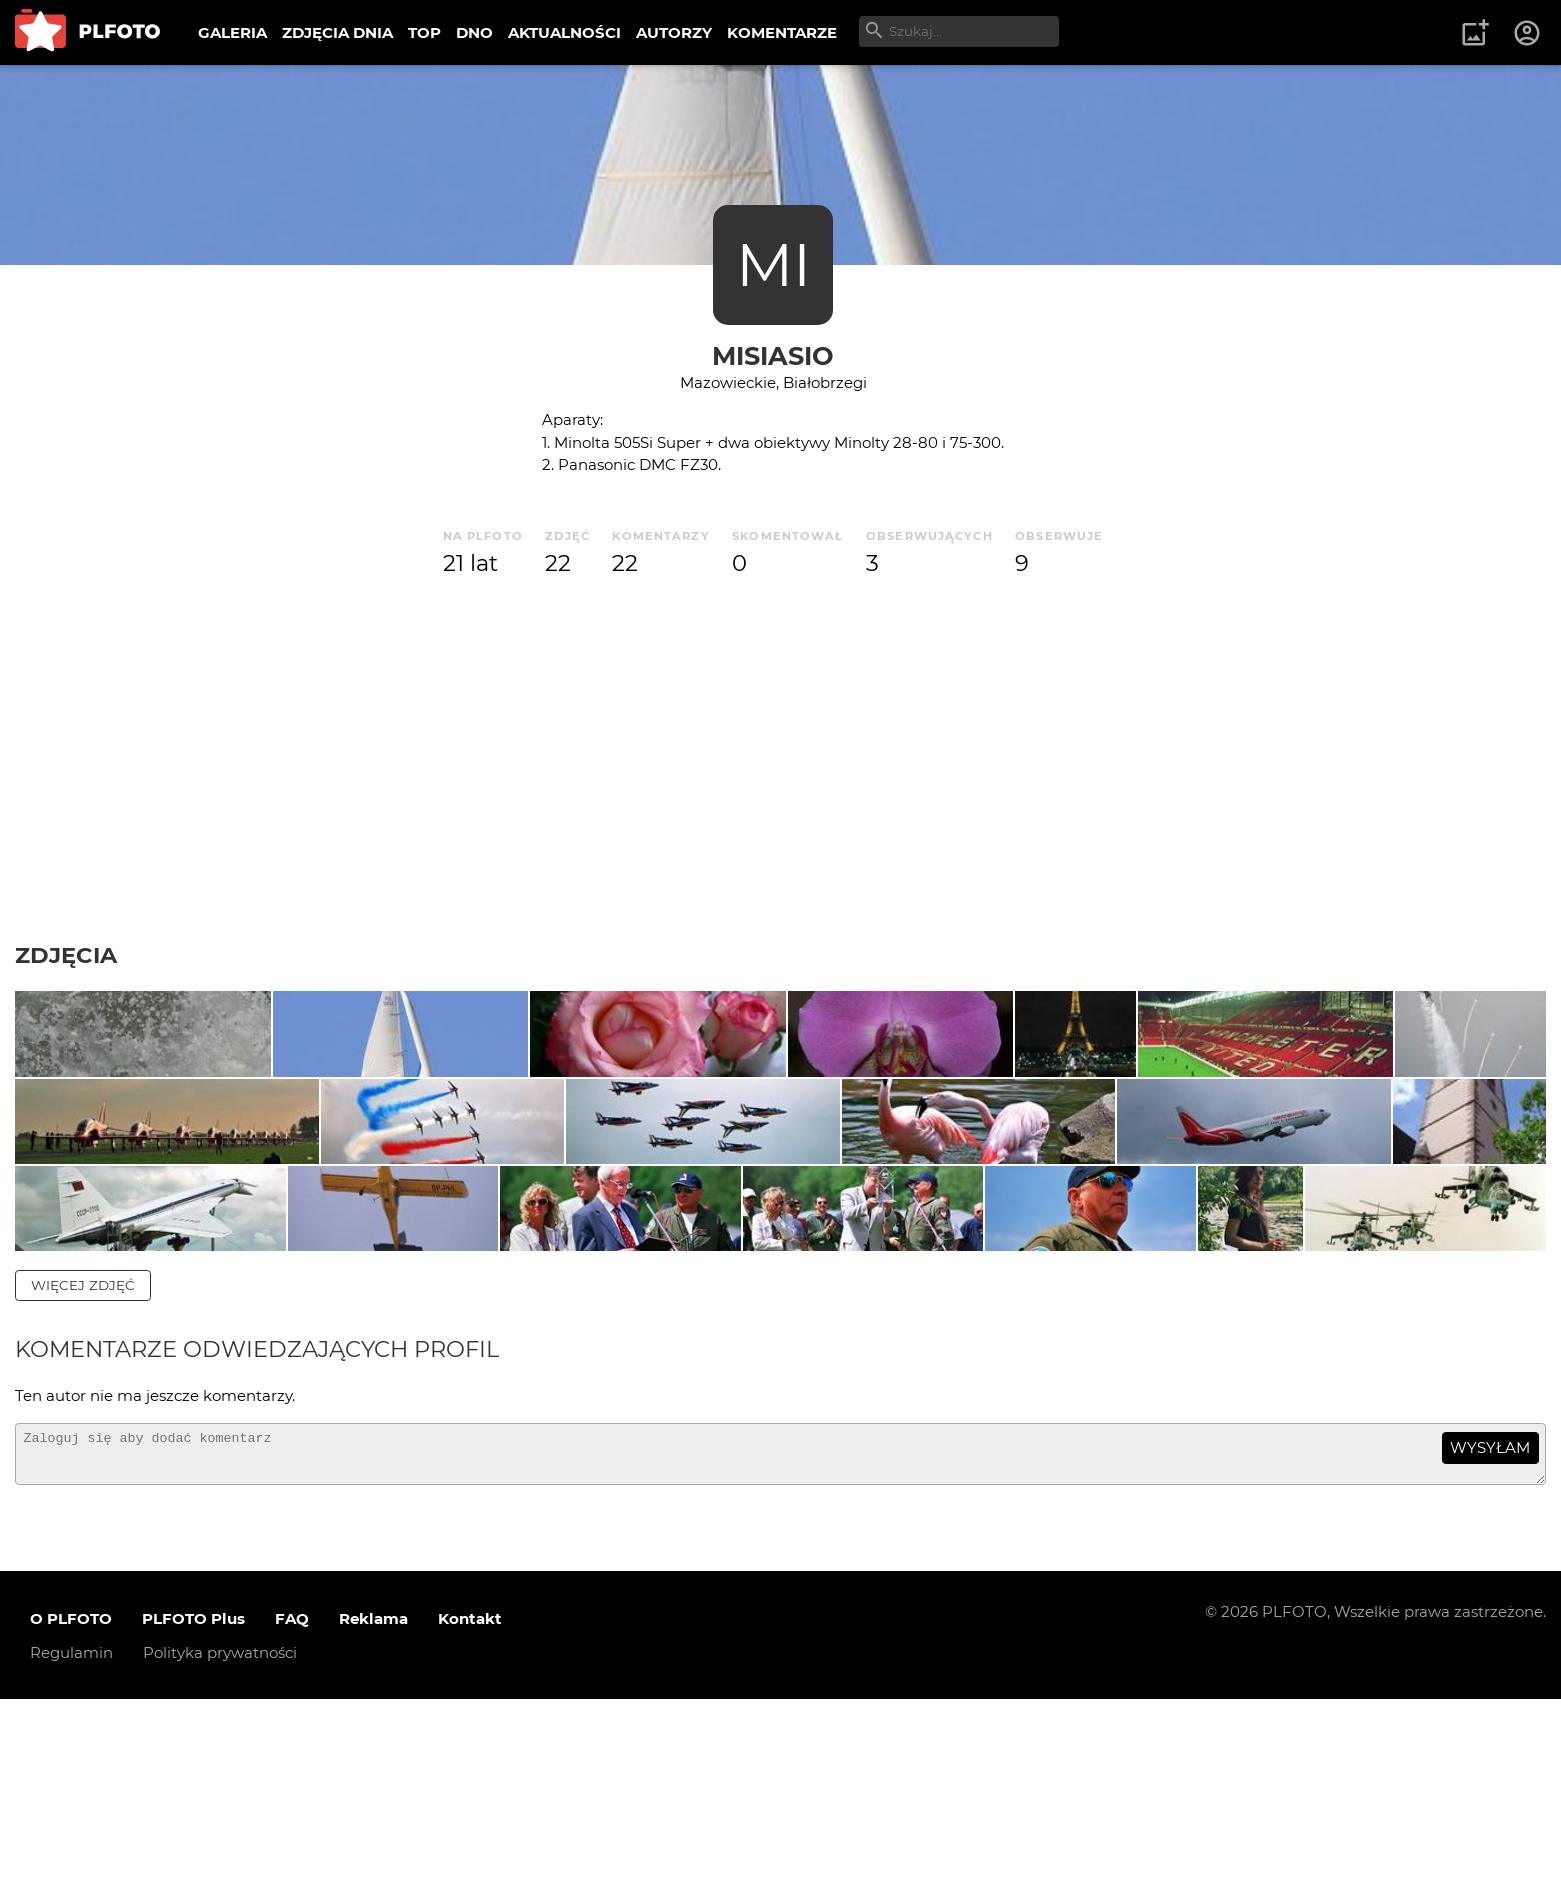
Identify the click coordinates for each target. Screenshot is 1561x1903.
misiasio (773, 355)
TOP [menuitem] (424, 32)
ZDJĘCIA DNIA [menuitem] (337, 32)
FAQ (292, 1821)
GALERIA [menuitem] (232, 32)
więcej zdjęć (83, 1479)
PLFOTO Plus (193, 1821)
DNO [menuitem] (474, 32)
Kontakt (470, 1821)
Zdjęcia (66, 955)
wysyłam (1490, 1642)
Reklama (373, 1821)
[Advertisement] (781, 761)
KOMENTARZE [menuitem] (782, 32)
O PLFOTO (71, 1821)
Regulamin (71, 1855)
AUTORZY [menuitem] (674, 32)
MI (773, 264)
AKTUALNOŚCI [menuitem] (564, 32)
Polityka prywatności (220, 1855)
